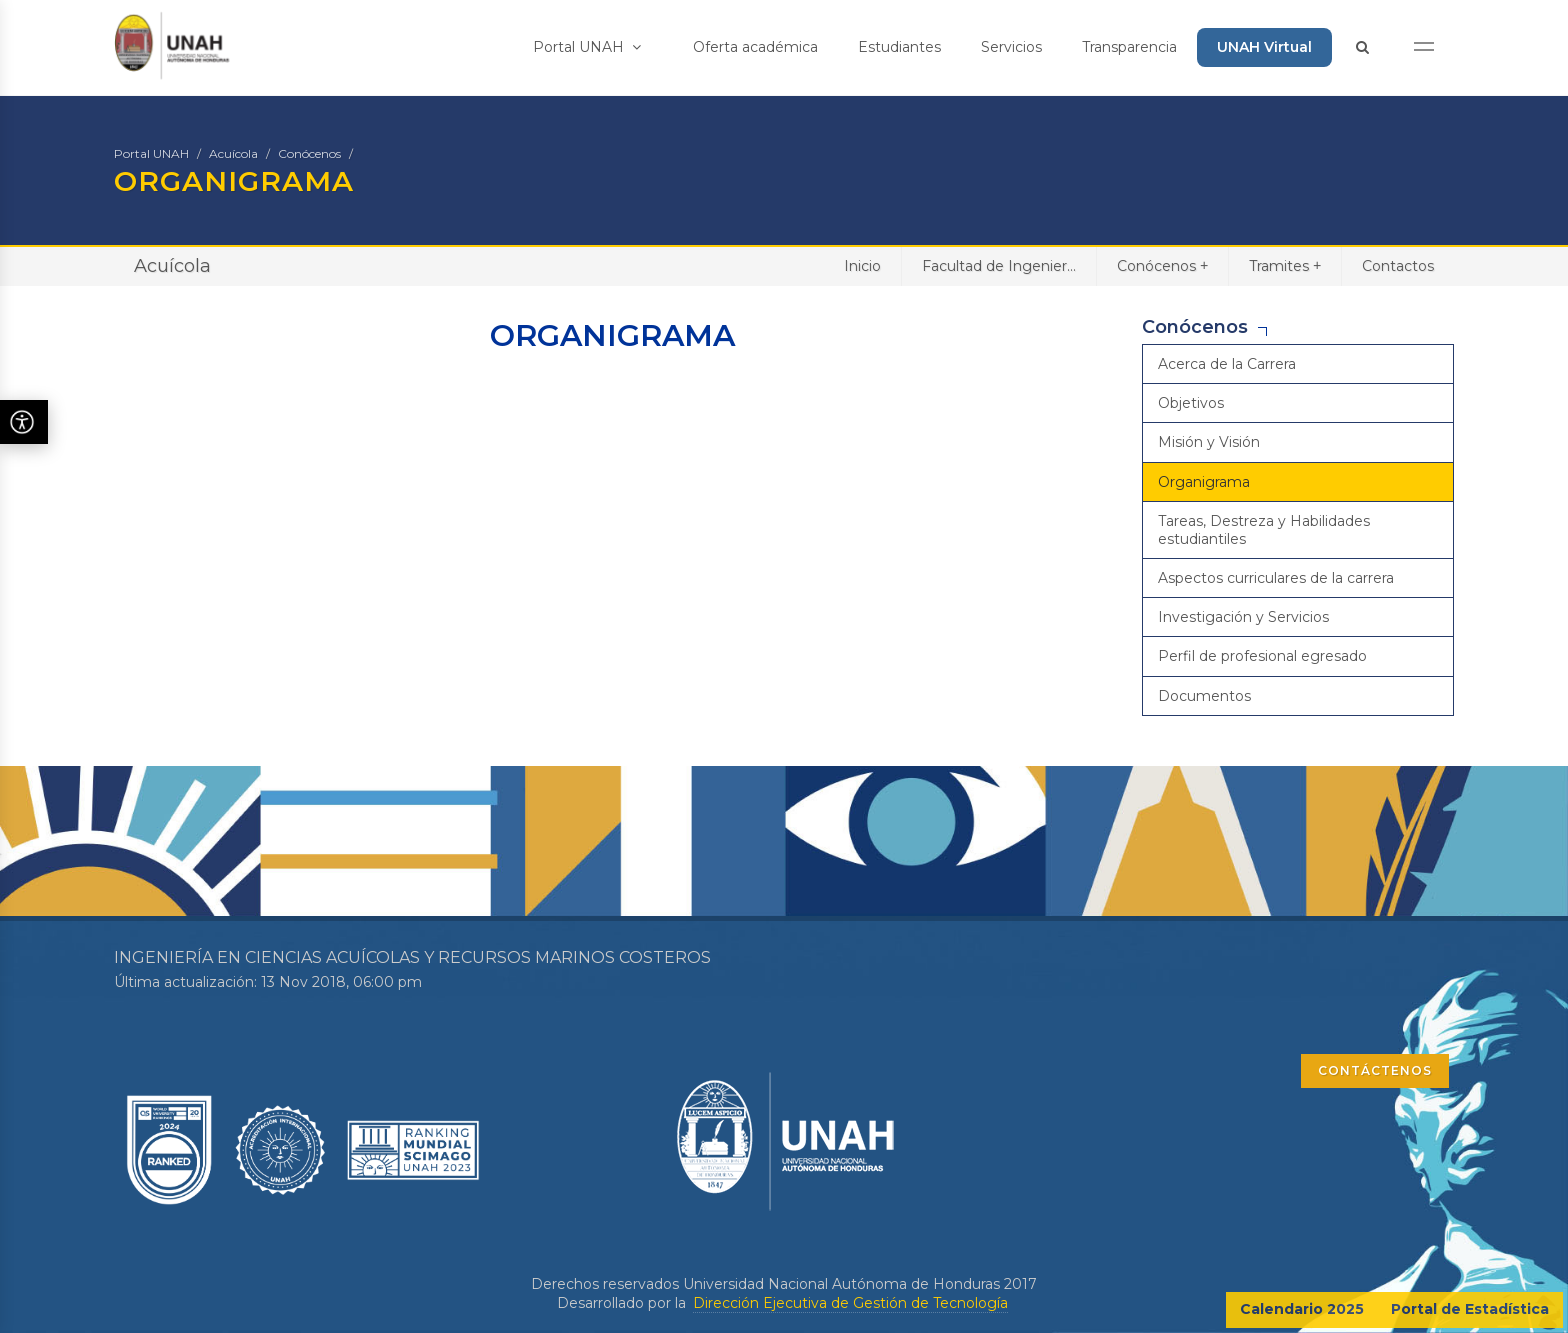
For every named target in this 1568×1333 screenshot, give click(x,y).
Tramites (1285, 265)
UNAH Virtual (1264, 47)
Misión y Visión (1209, 442)
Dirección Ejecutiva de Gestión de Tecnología (850, 1303)
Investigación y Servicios (1243, 617)
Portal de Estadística (1470, 1309)
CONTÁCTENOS (1375, 1070)
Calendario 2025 (1302, 1309)
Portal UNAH (587, 47)
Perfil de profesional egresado (1262, 656)
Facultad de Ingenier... (999, 266)
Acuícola (233, 153)
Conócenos (309, 153)
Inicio (862, 266)
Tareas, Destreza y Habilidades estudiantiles (1264, 530)
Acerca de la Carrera (1227, 364)
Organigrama (1204, 482)
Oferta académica (755, 47)
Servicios (1011, 47)
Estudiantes (899, 47)
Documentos (1204, 696)
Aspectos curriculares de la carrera (1276, 578)
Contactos (1398, 266)
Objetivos (1191, 403)
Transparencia (1129, 47)
